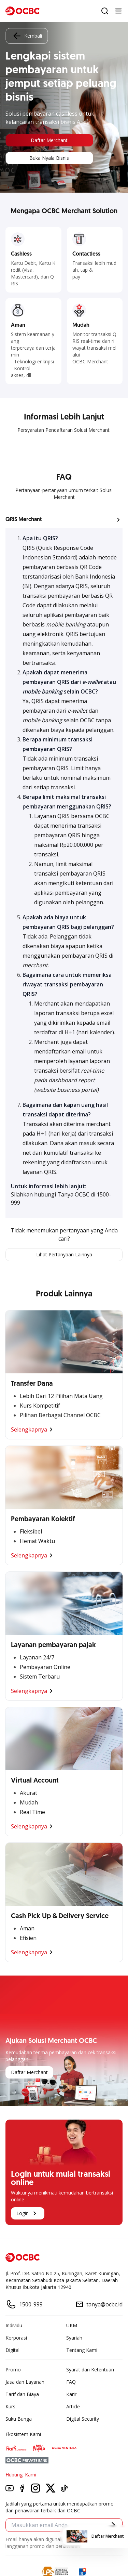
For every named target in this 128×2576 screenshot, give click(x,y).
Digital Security (82, 2419)
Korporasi (16, 2337)
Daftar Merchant (49, 140)
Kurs (10, 2406)
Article (73, 2406)
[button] (64, 520)
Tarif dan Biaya (22, 2394)
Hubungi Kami (20, 2474)
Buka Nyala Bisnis (49, 158)
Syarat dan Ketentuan (90, 2369)
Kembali (26, 35)
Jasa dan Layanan (24, 2382)
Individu (13, 2325)
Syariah (74, 2337)
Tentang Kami (81, 2350)
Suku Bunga (18, 2419)
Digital (12, 2350)
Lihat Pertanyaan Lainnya (64, 1254)
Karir (71, 2394)
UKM (71, 2325)
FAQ (71, 2382)
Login (27, 2213)
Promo (13, 2369)
